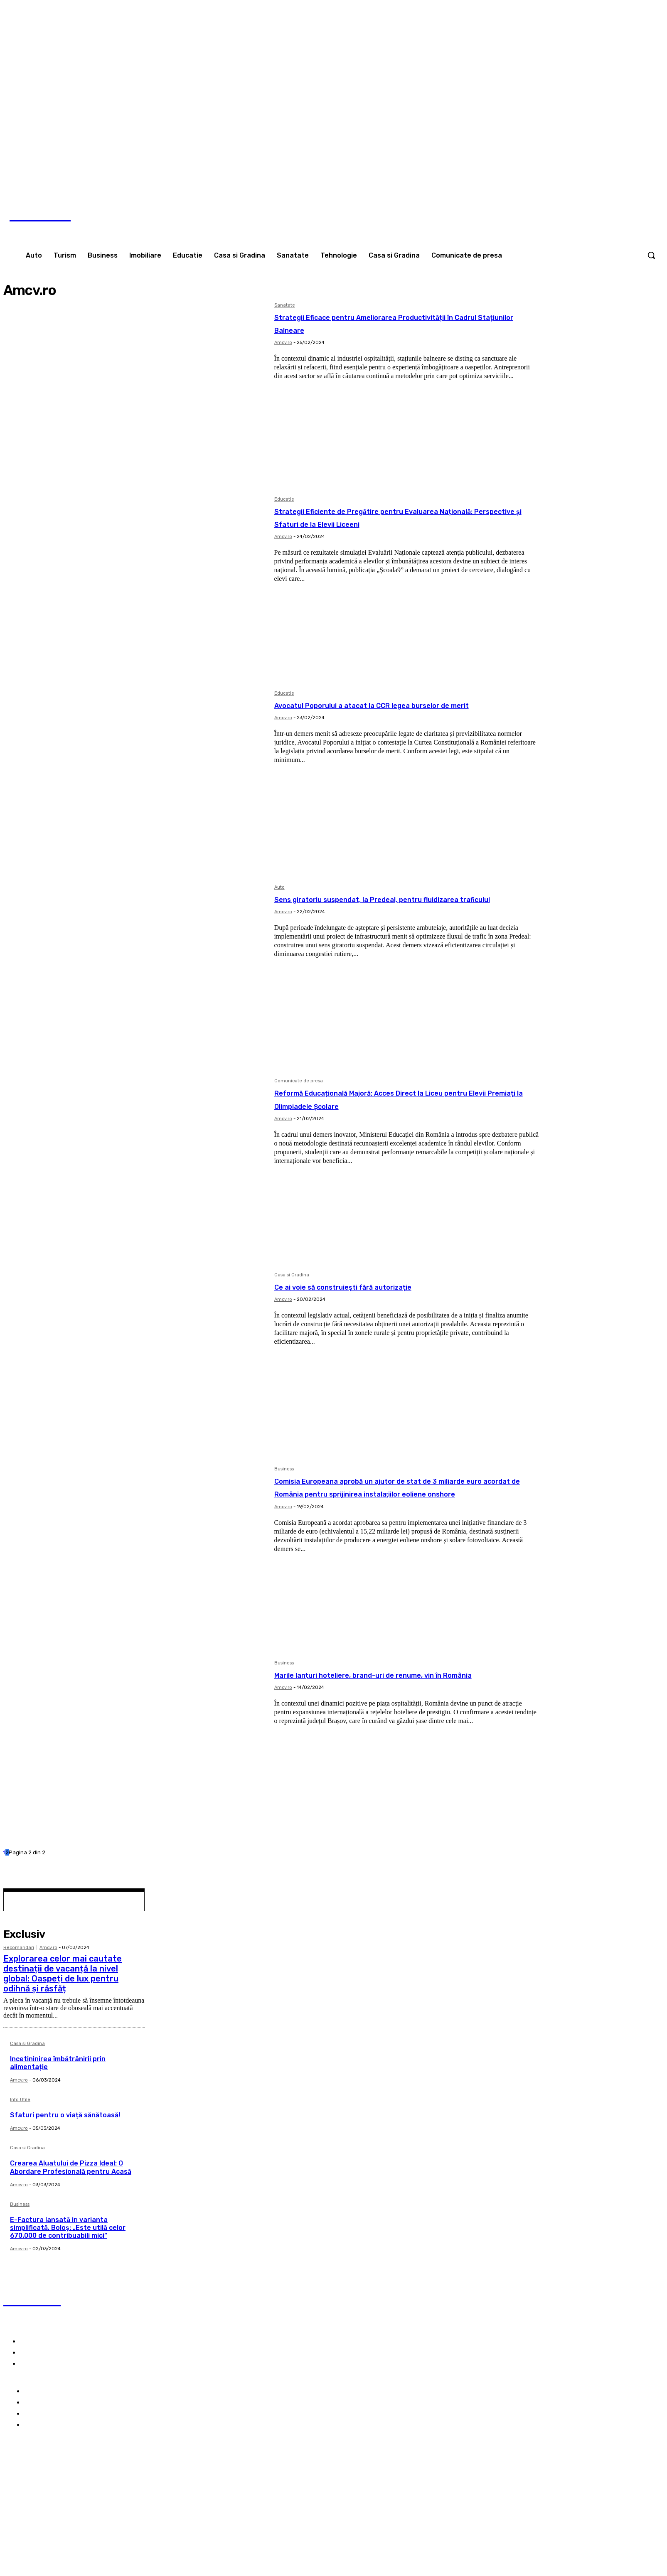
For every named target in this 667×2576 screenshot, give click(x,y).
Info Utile (20, 2099)
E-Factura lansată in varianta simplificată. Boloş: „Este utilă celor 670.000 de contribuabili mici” (68, 2227)
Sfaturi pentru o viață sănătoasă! (65, 2115)
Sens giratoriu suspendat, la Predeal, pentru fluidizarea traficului (390, 905)
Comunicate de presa (298, 1081)
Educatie (284, 499)
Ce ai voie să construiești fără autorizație (382, 1286)
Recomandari (18, 1947)
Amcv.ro (283, 342)
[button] (651, 255)
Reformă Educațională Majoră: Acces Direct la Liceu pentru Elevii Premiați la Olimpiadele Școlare (405, 1098)
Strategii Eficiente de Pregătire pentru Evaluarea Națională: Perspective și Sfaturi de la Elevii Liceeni (403, 523)
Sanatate (284, 305)
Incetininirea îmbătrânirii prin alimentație (58, 2063)
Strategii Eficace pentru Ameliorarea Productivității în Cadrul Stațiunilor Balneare (392, 323)
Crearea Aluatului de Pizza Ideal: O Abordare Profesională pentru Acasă (70, 2167)
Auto (279, 887)
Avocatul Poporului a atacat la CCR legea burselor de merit (404, 711)
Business (284, 1469)
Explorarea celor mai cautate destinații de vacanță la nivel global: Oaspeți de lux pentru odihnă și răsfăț (62, 1973)
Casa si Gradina (291, 1275)
